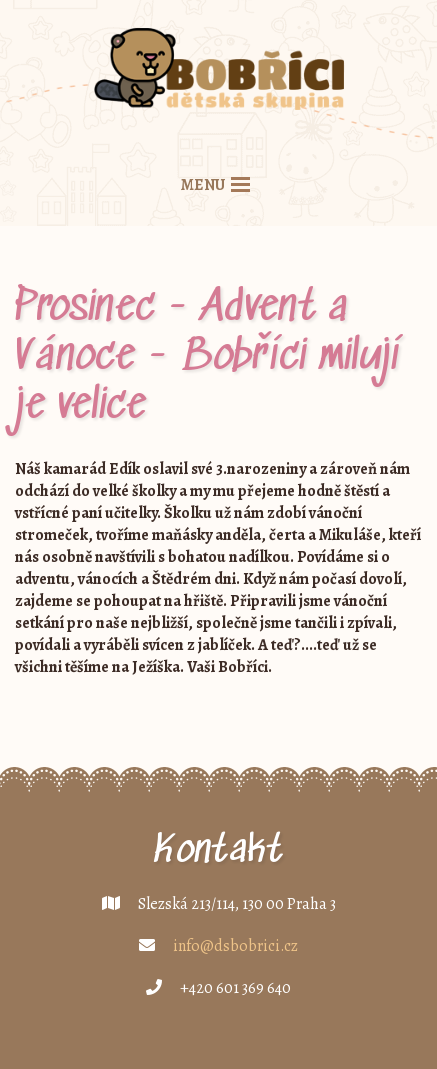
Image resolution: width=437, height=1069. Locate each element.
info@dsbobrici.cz (235, 946)
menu (203, 185)
